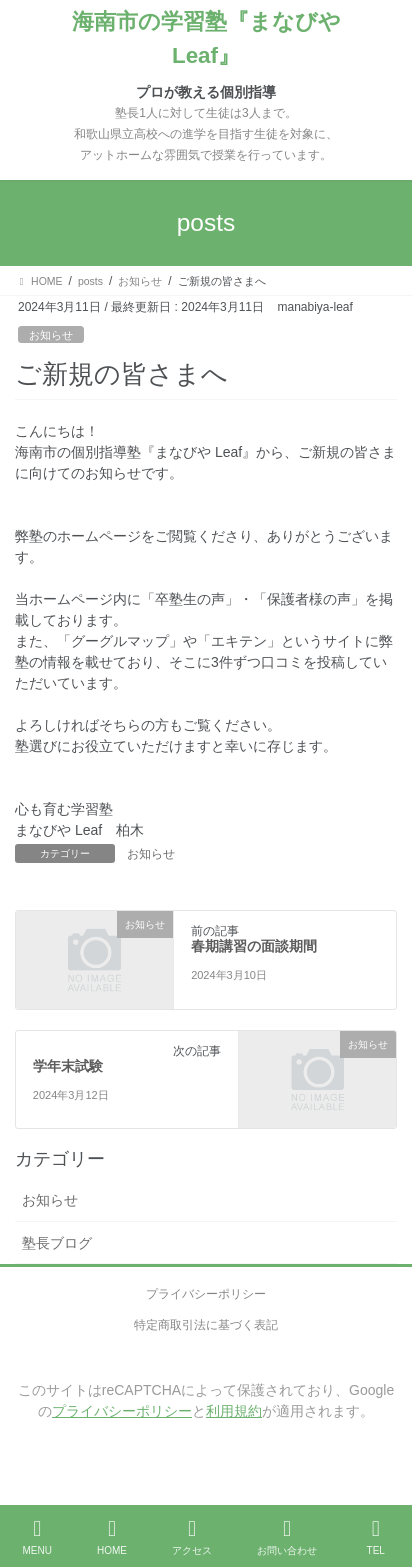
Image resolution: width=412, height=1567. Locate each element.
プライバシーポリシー (206, 1294)
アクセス (192, 1537)
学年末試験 (68, 1066)
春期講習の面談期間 (254, 946)
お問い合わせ (287, 1537)
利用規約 (234, 1411)
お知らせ (51, 335)
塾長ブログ (57, 1243)
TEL (376, 1537)
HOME (112, 1537)
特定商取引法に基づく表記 (206, 1325)
